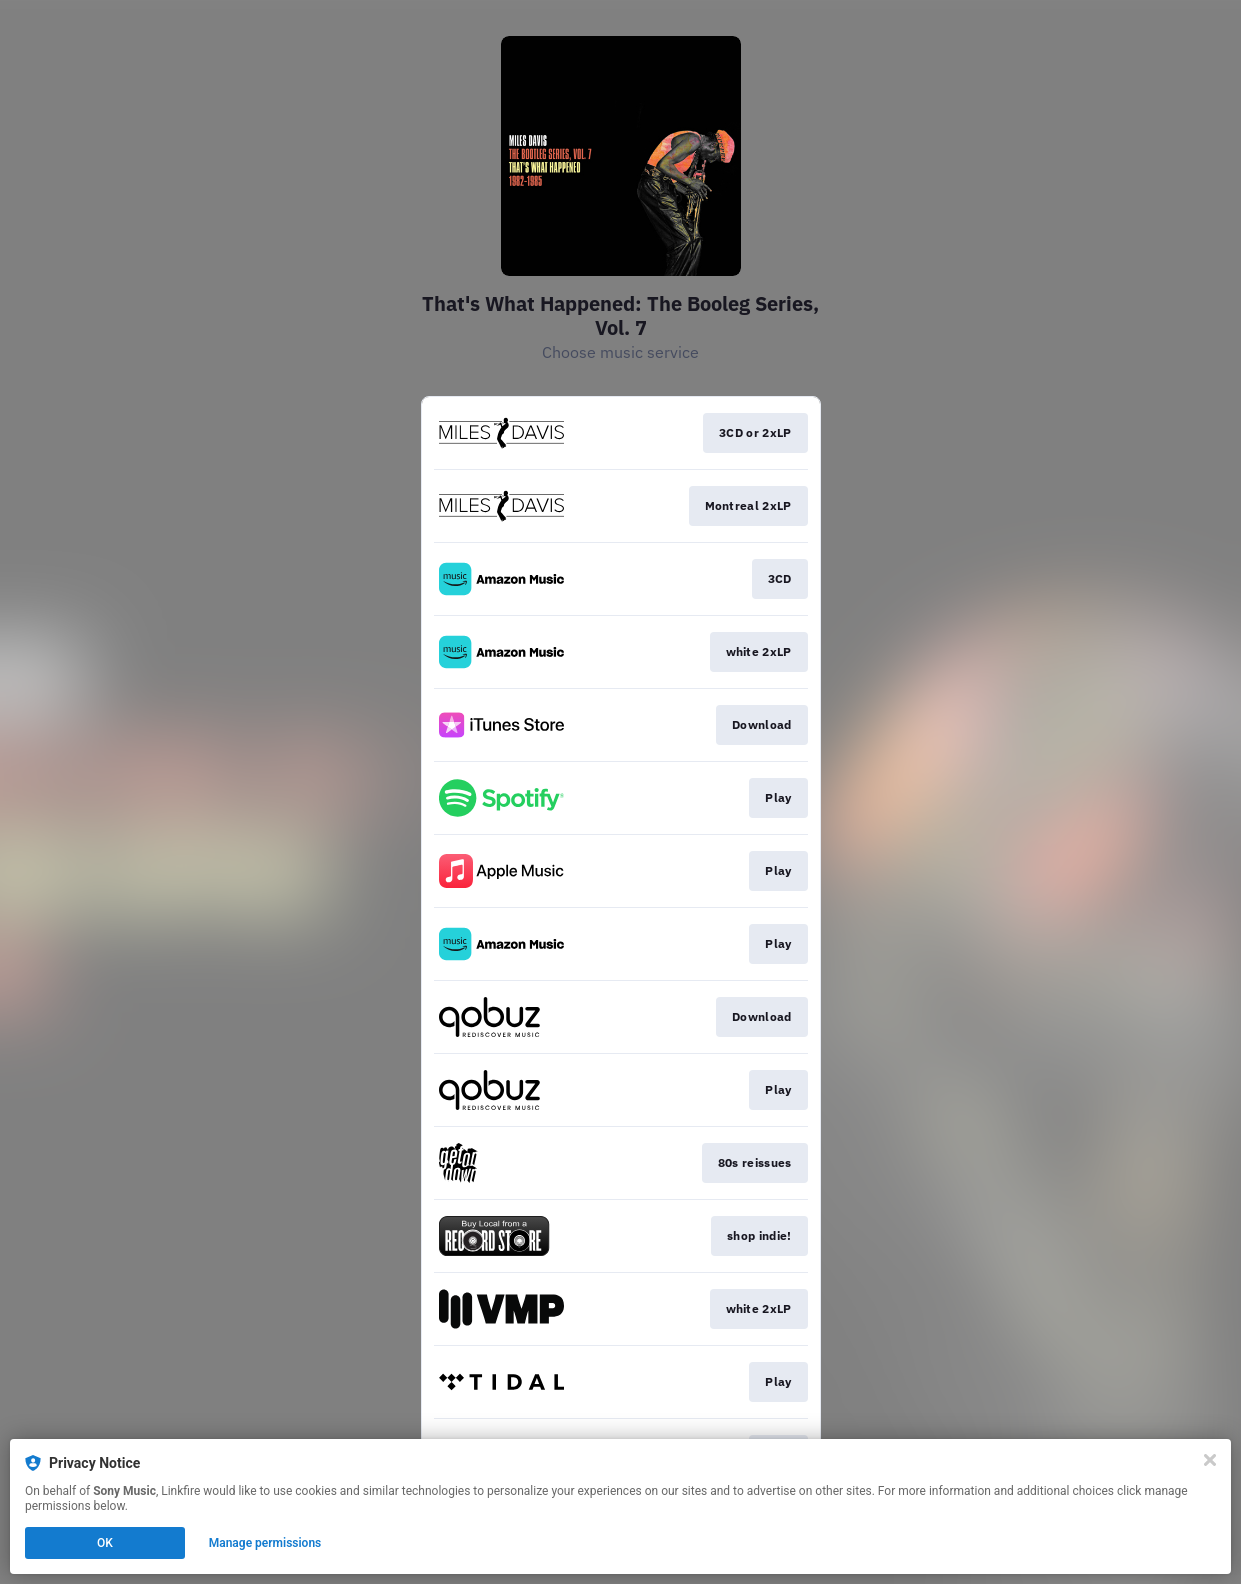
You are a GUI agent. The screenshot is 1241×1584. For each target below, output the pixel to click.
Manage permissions (265, 1543)
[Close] (1210, 1460)
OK (105, 1543)
